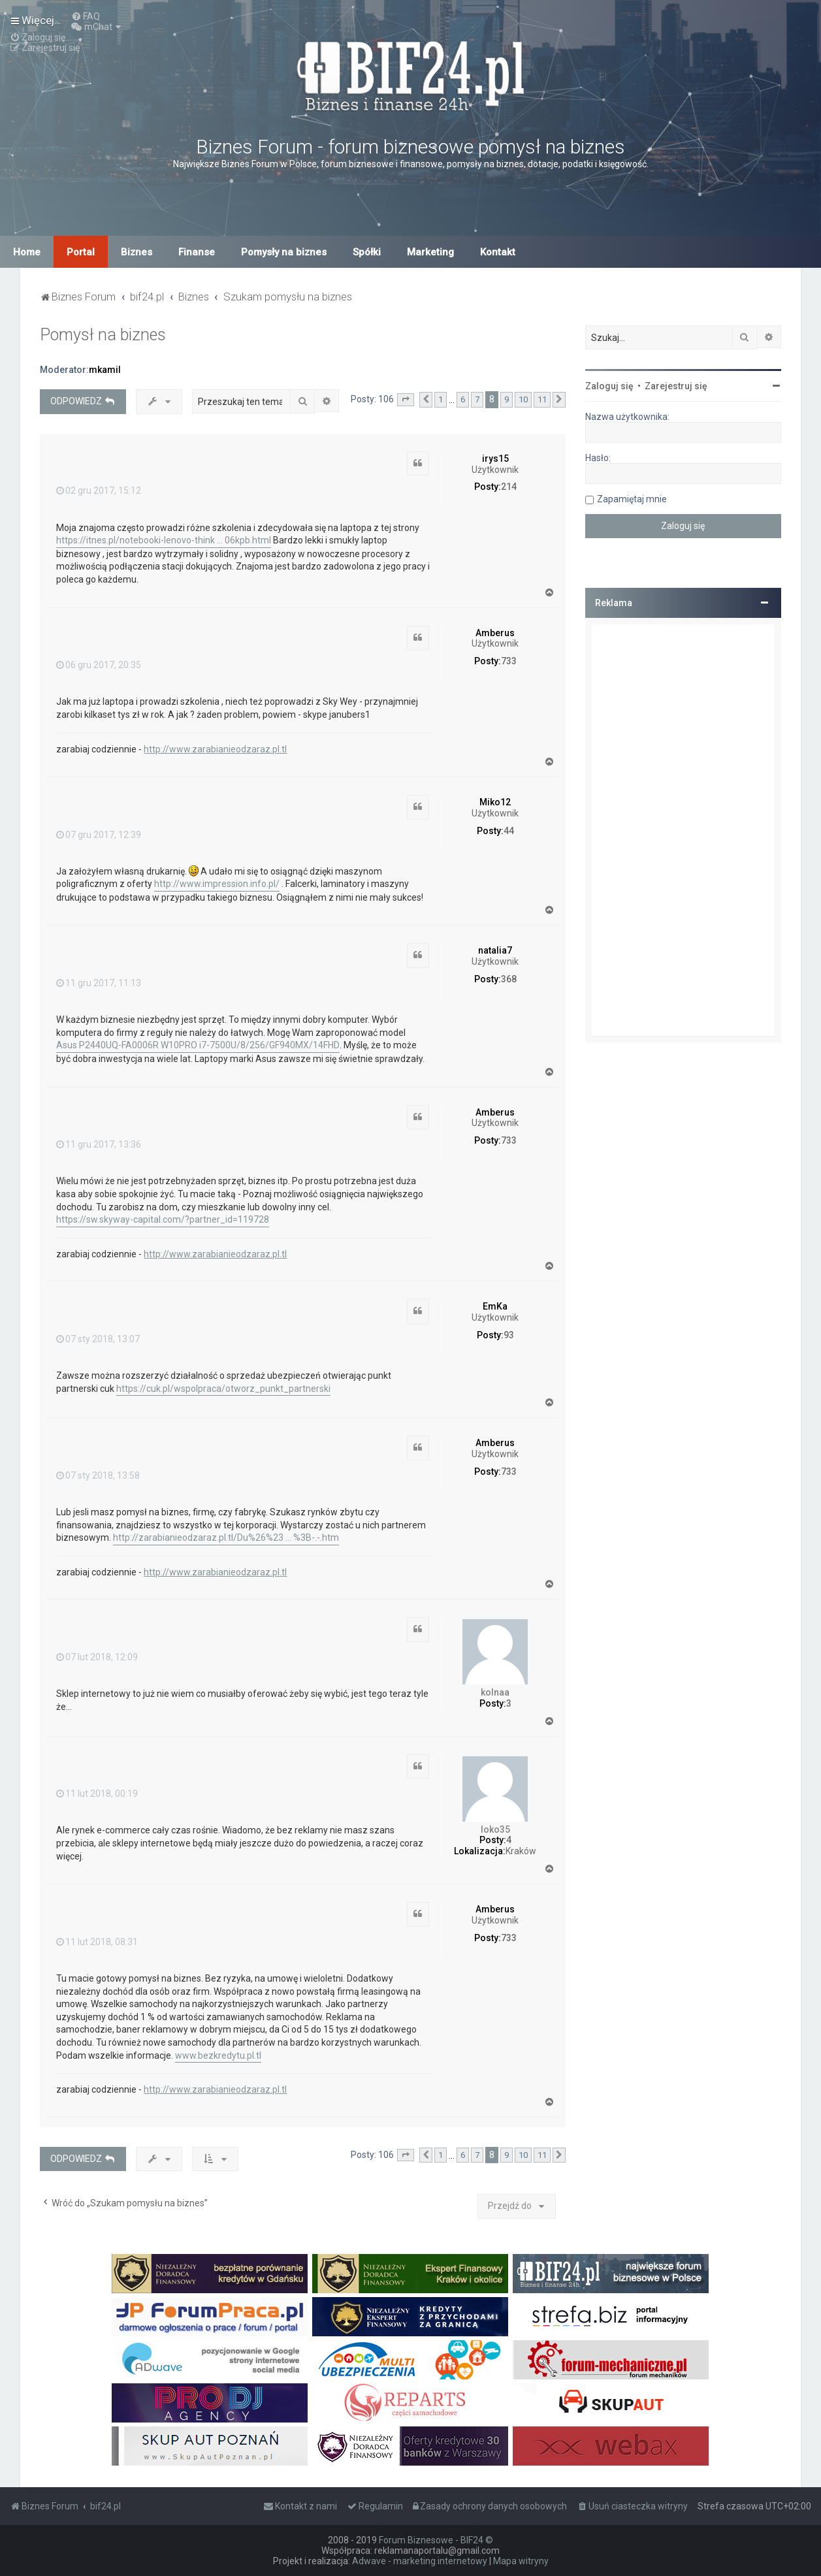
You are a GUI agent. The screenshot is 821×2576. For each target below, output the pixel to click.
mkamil (105, 369)
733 (509, 661)
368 (509, 979)
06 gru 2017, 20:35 (98, 665)
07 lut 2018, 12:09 (97, 1657)
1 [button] (440, 399)
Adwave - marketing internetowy (419, 2561)
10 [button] (523, 399)
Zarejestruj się (676, 386)
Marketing (430, 252)
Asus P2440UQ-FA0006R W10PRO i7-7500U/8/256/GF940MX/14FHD (198, 1045)
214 (509, 486)
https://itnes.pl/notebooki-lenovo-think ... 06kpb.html (163, 540)
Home (26, 252)
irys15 (495, 458)
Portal (81, 252)
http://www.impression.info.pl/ (217, 883)
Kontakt (497, 252)
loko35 (495, 1829)
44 (509, 831)
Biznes (136, 252)
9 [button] (506, 399)
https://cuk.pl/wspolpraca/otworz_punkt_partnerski (223, 1388)
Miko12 (495, 802)
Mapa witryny (521, 2561)
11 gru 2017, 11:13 (98, 983)
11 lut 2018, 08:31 (97, 1942)
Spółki (367, 252)
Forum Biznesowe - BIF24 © (436, 2540)
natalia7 (495, 950)
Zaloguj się (609, 386)
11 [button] (542, 399)
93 (509, 1335)
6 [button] (462, 399)
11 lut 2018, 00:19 (97, 1793)
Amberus (495, 633)
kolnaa (495, 1692)
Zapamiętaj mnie (632, 499)
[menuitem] (85, 16)
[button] (405, 399)
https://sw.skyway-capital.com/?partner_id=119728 (162, 1219)
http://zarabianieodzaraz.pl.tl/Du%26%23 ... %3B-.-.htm (226, 1537)
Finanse (196, 252)
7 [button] (477, 399)
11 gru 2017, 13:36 (98, 1144)
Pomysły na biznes (284, 252)
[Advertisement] (683, 830)
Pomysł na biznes (103, 334)
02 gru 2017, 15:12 (98, 490)
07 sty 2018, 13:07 (98, 1339)
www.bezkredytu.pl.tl (218, 2055)
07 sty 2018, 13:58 (98, 1475)
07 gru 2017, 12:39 (98, 834)
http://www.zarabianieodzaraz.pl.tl (215, 749)
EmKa (495, 1306)
